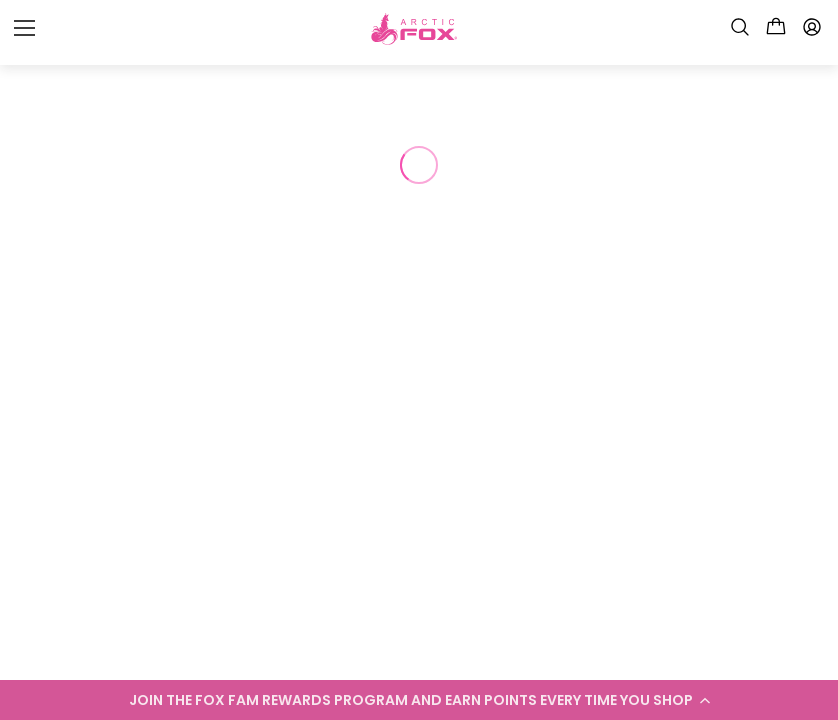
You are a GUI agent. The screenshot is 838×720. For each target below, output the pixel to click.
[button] (419, 700)
